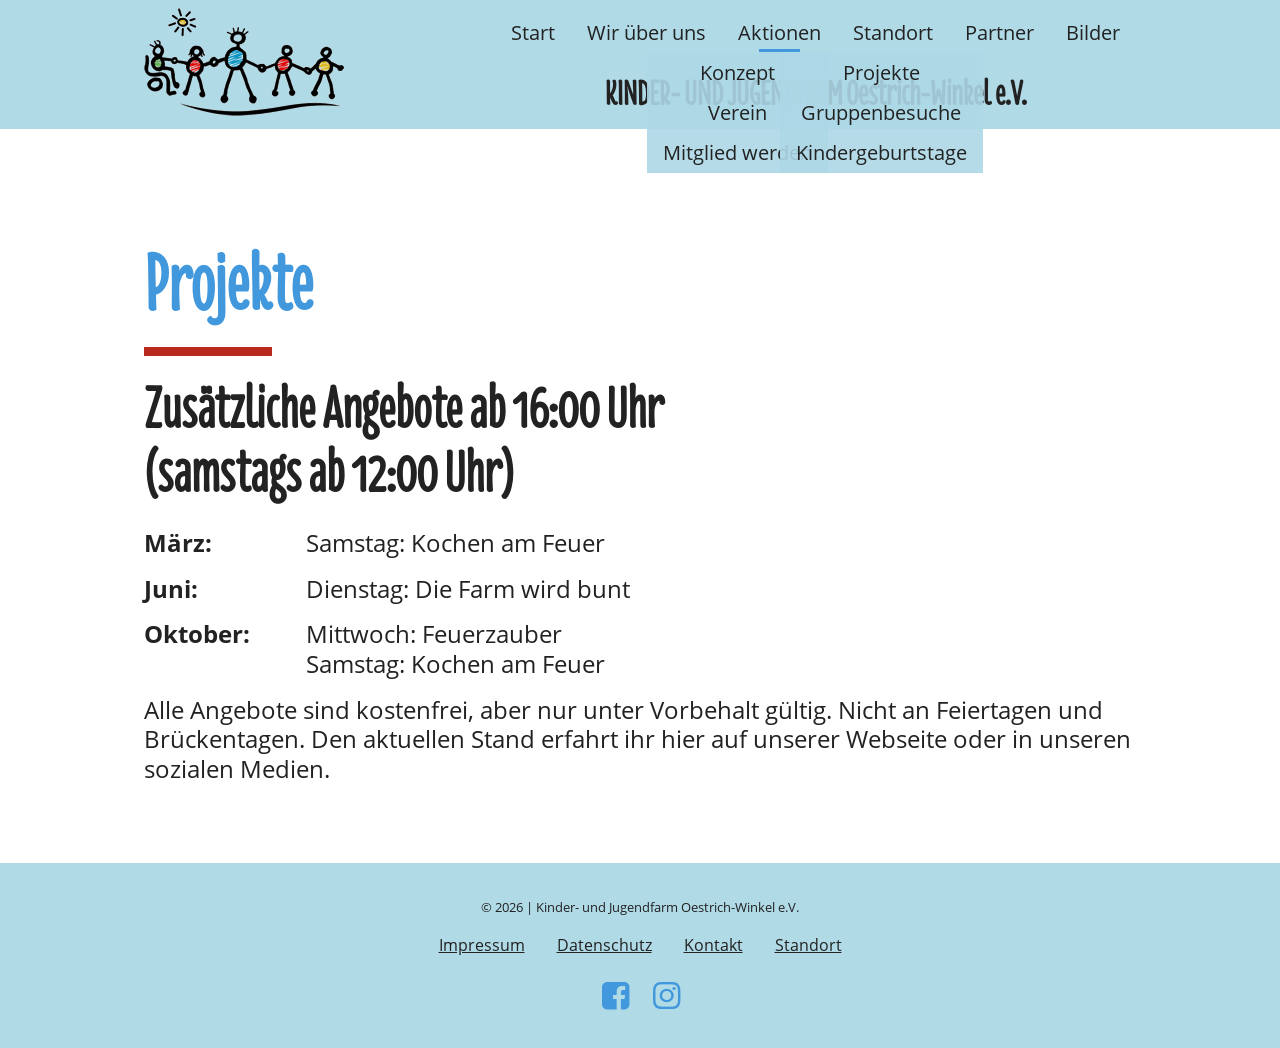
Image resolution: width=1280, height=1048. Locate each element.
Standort (893, 32)
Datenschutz (604, 945)
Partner (999, 32)
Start (533, 32)
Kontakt (713, 945)
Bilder (1093, 32)
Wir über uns (646, 32)
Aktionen (779, 32)
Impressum (482, 945)
